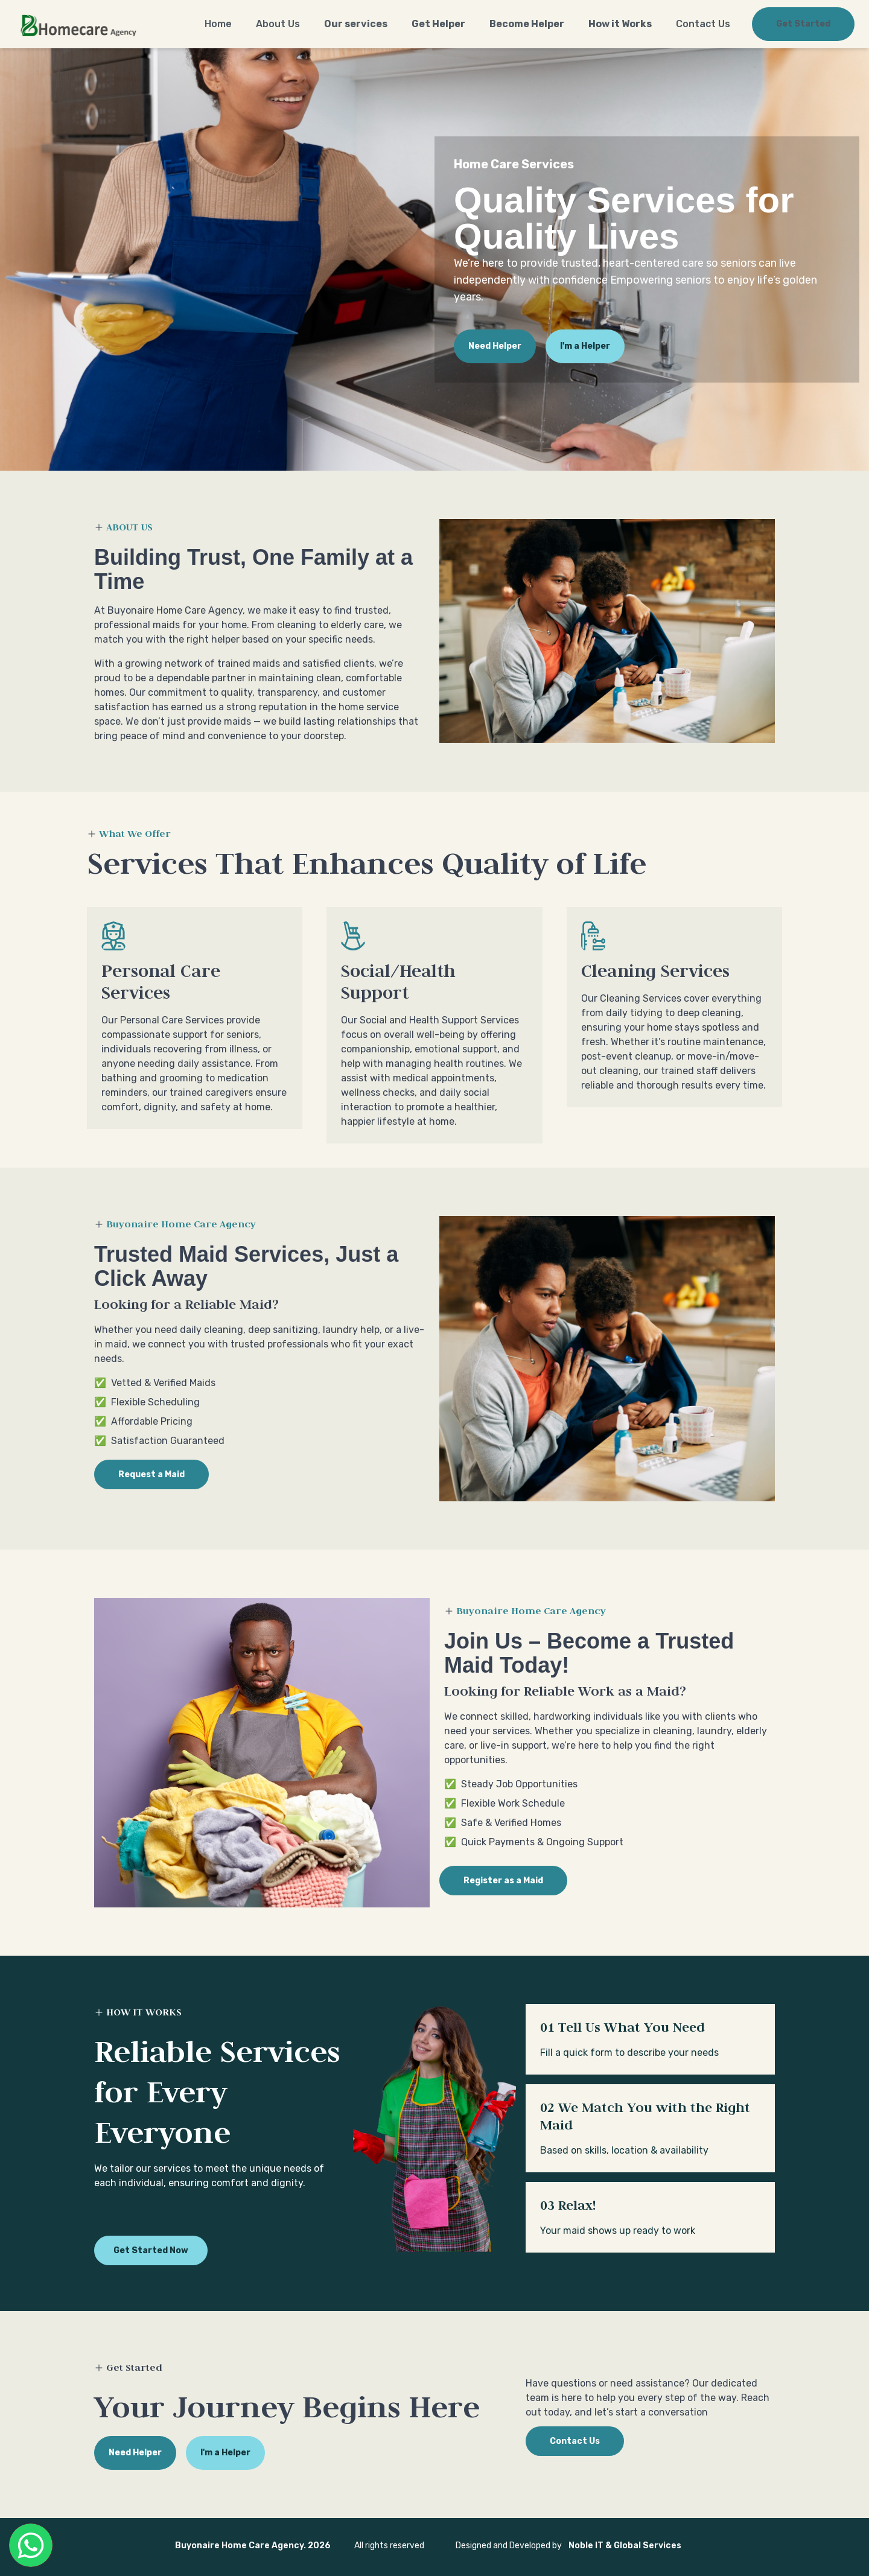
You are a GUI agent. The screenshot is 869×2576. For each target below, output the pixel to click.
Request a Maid (151, 1474)
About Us (278, 24)
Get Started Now (150, 2250)
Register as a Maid (503, 1880)
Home (218, 24)
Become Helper (526, 24)
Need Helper (494, 346)
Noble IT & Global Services (624, 2545)
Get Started (803, 24)
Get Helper (438, 24)
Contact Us (703, 24)
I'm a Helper (585, 346)
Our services (355, 24)
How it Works (620, 24)
